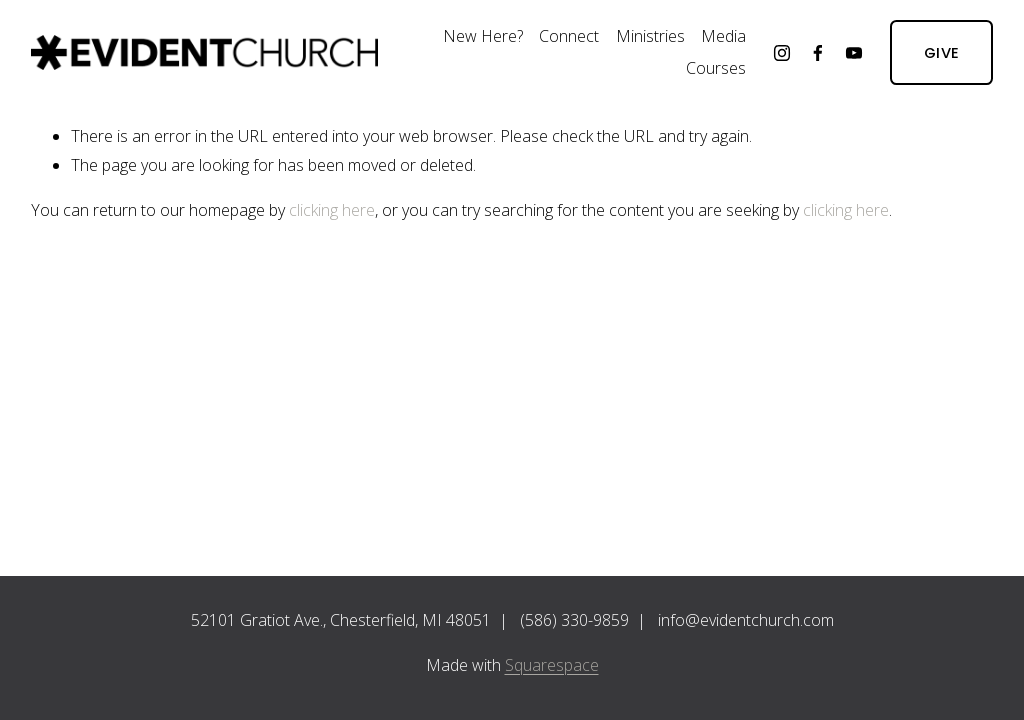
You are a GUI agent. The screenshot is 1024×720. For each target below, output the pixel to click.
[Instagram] (782, 53)
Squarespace (552, 665)
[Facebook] (818, 53)
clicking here (332, 210)
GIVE (941, 52)
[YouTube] (854, 53)
